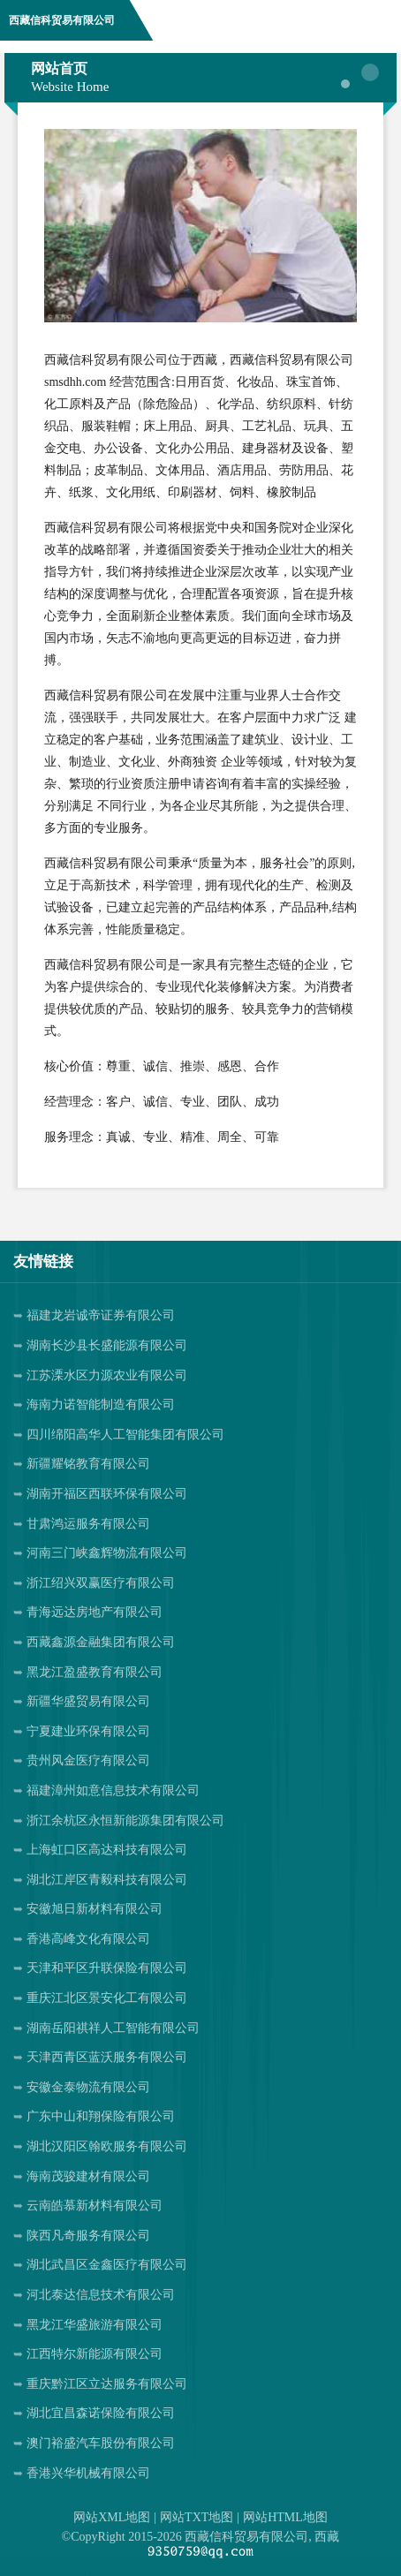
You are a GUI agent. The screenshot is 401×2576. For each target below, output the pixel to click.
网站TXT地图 (196, 2517)
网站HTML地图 (285, 2517)
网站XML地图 (111, 2517)
